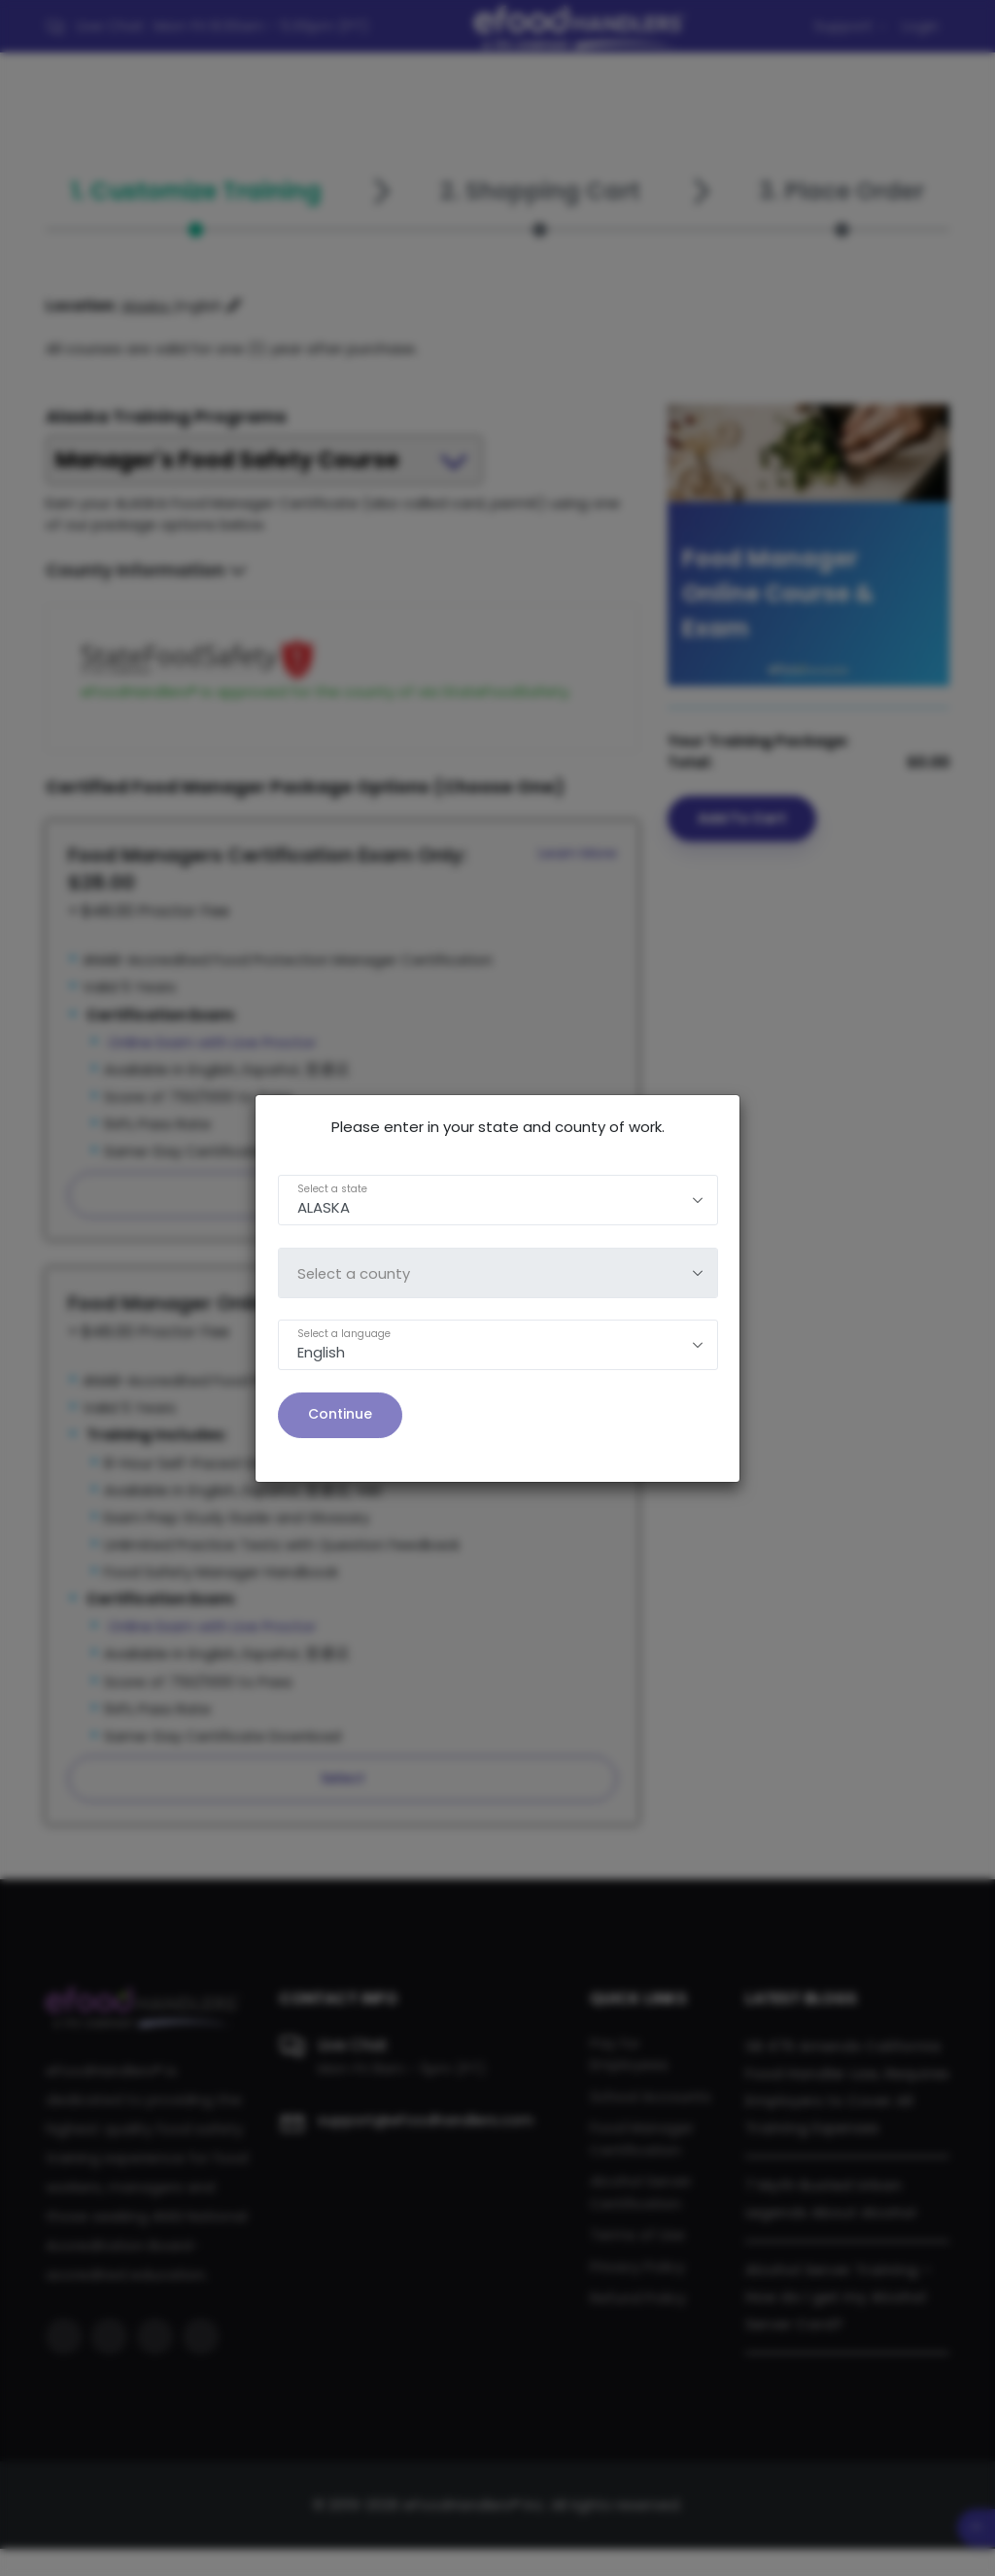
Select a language (344, 1333)
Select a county (354, 1273)
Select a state (332, 1189)
